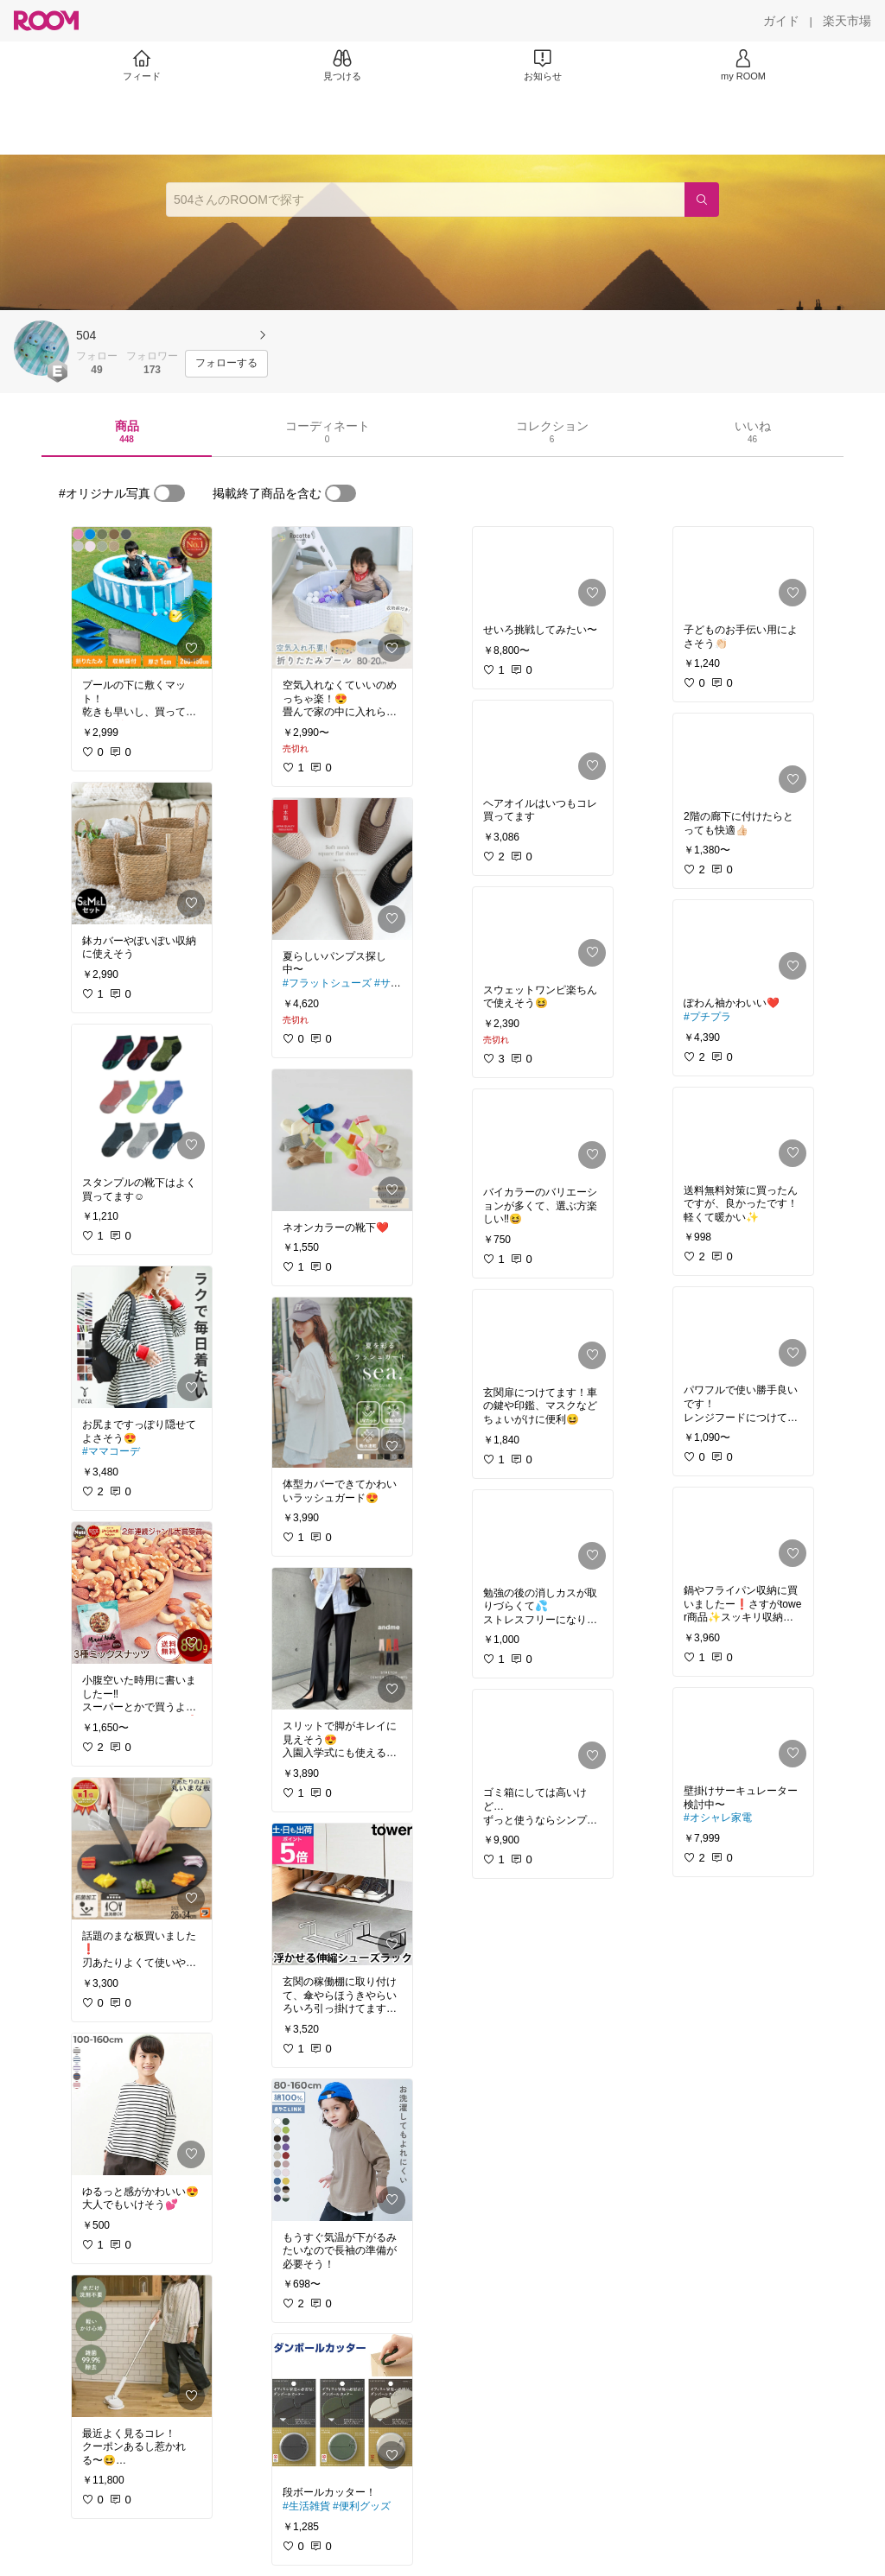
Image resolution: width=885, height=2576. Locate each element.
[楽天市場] (847, 21)
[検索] (701, 199)
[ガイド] (781, 21)
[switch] (169, 493)
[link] (142, 598)
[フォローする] (226, 364)
